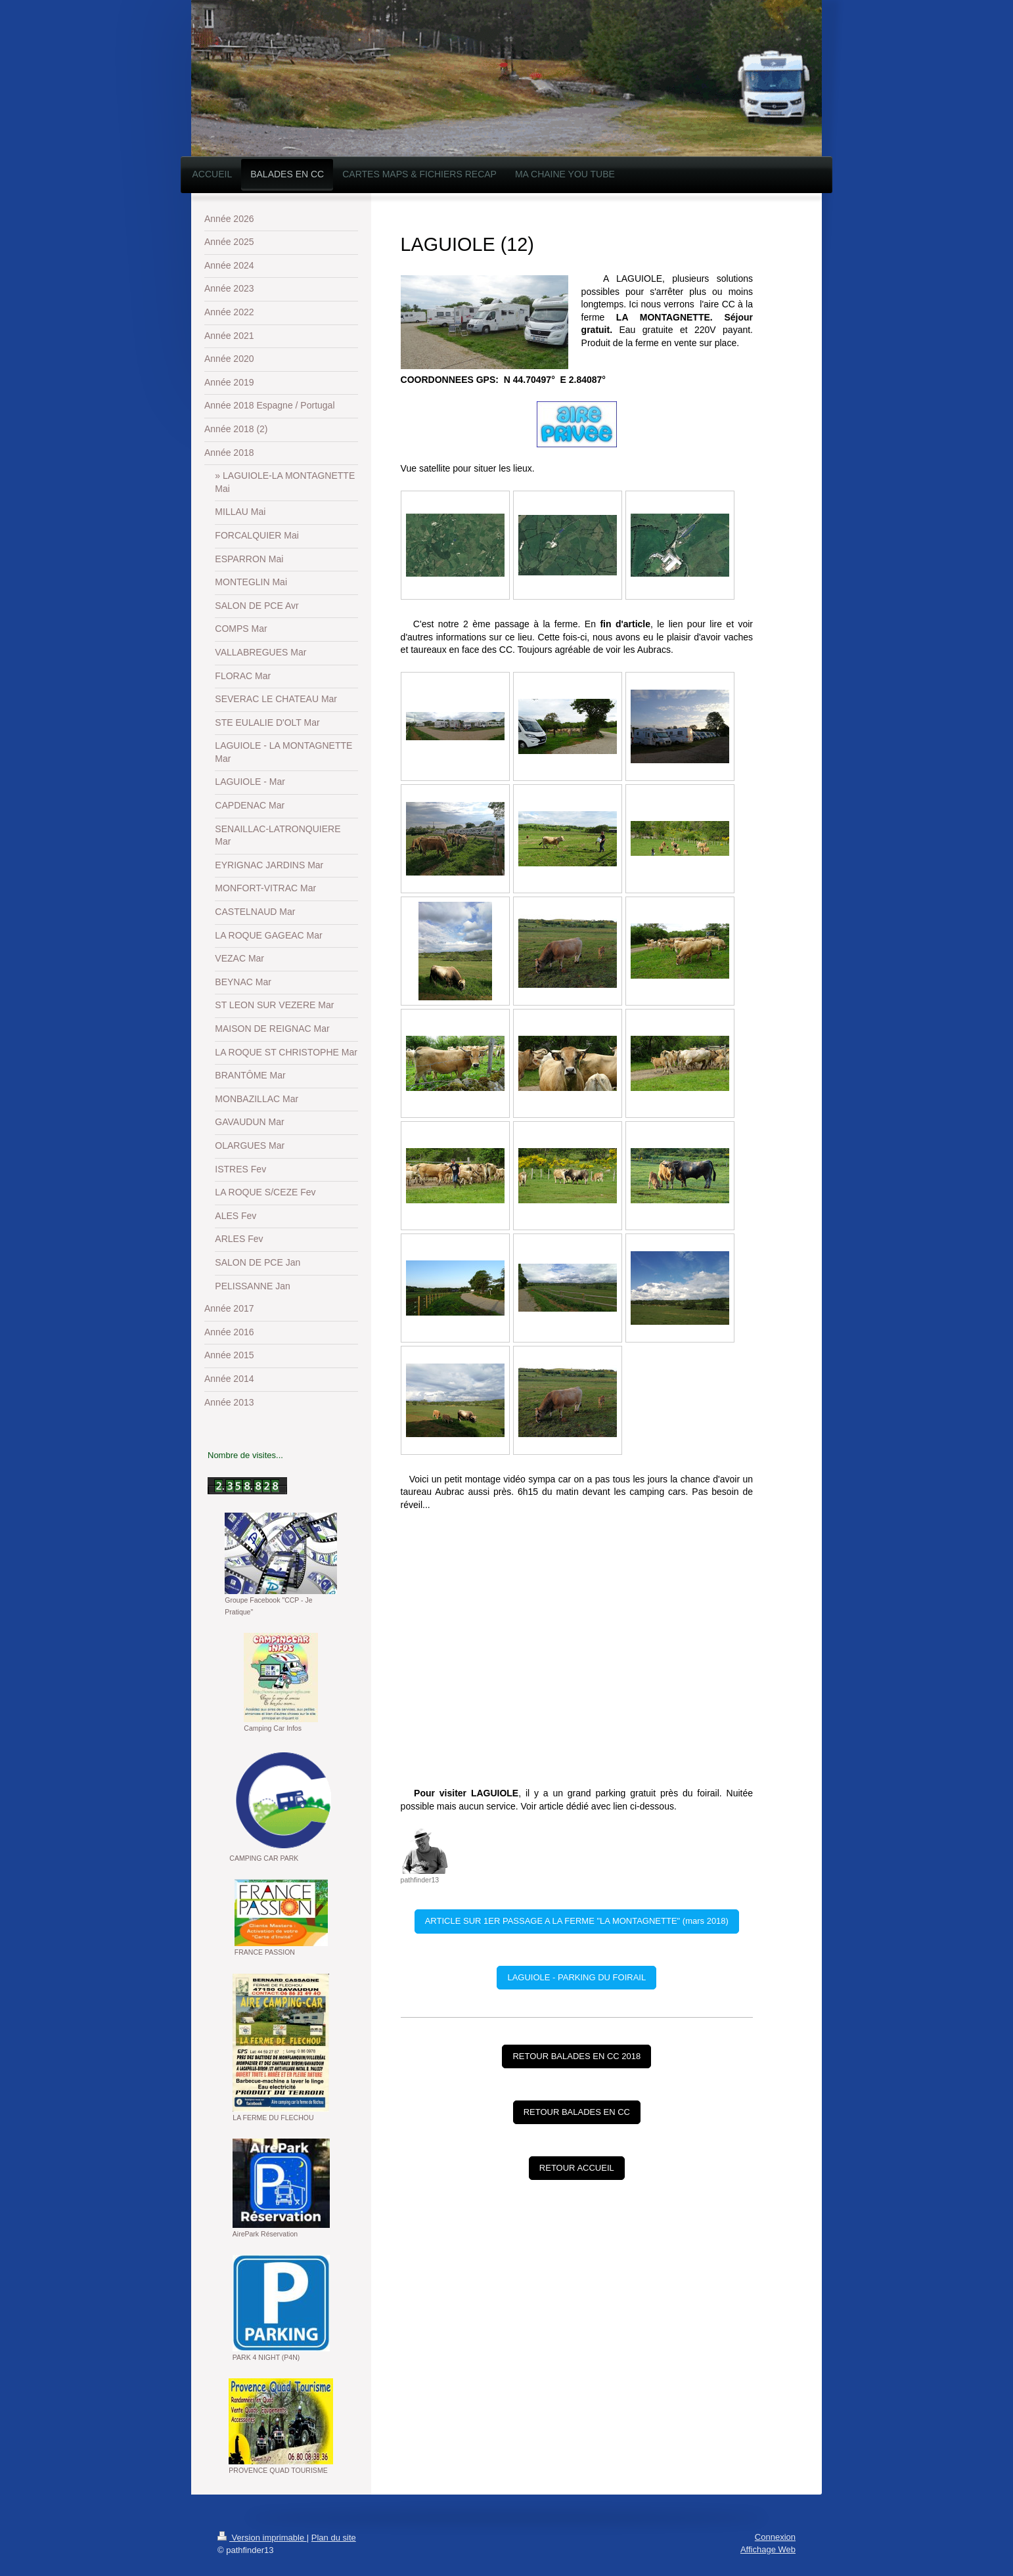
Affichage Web (768, 2549)
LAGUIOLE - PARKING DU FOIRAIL (576, 1977)
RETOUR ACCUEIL (576, 2168)
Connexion (775, 2537)
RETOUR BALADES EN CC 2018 (576, 2056)
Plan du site (333, 2538)
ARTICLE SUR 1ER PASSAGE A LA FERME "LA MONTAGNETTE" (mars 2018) (577, 1921)
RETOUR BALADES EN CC (577, 2112)
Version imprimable (262, 2538)
